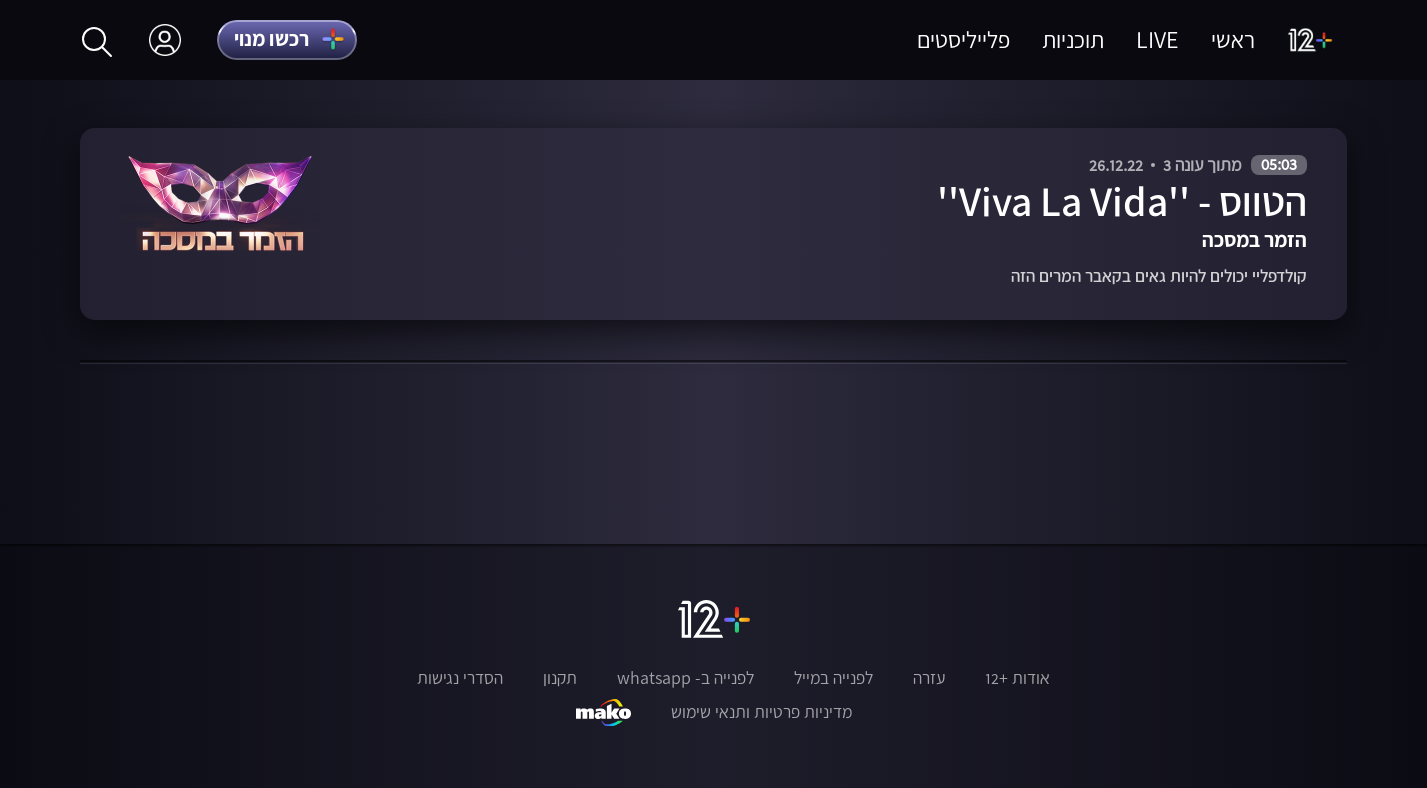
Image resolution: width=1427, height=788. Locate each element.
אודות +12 (1017, 678)
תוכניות (1073, 39)
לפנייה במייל (833, 678)
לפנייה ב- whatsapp (685, 678)
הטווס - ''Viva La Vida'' (1122, 201)
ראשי (1233, 39)
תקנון (560, 678)
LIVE (1157, 39)
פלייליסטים (963, 39)
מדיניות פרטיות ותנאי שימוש (761, 712)
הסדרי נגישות (460, 678)
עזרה (929, 678)
